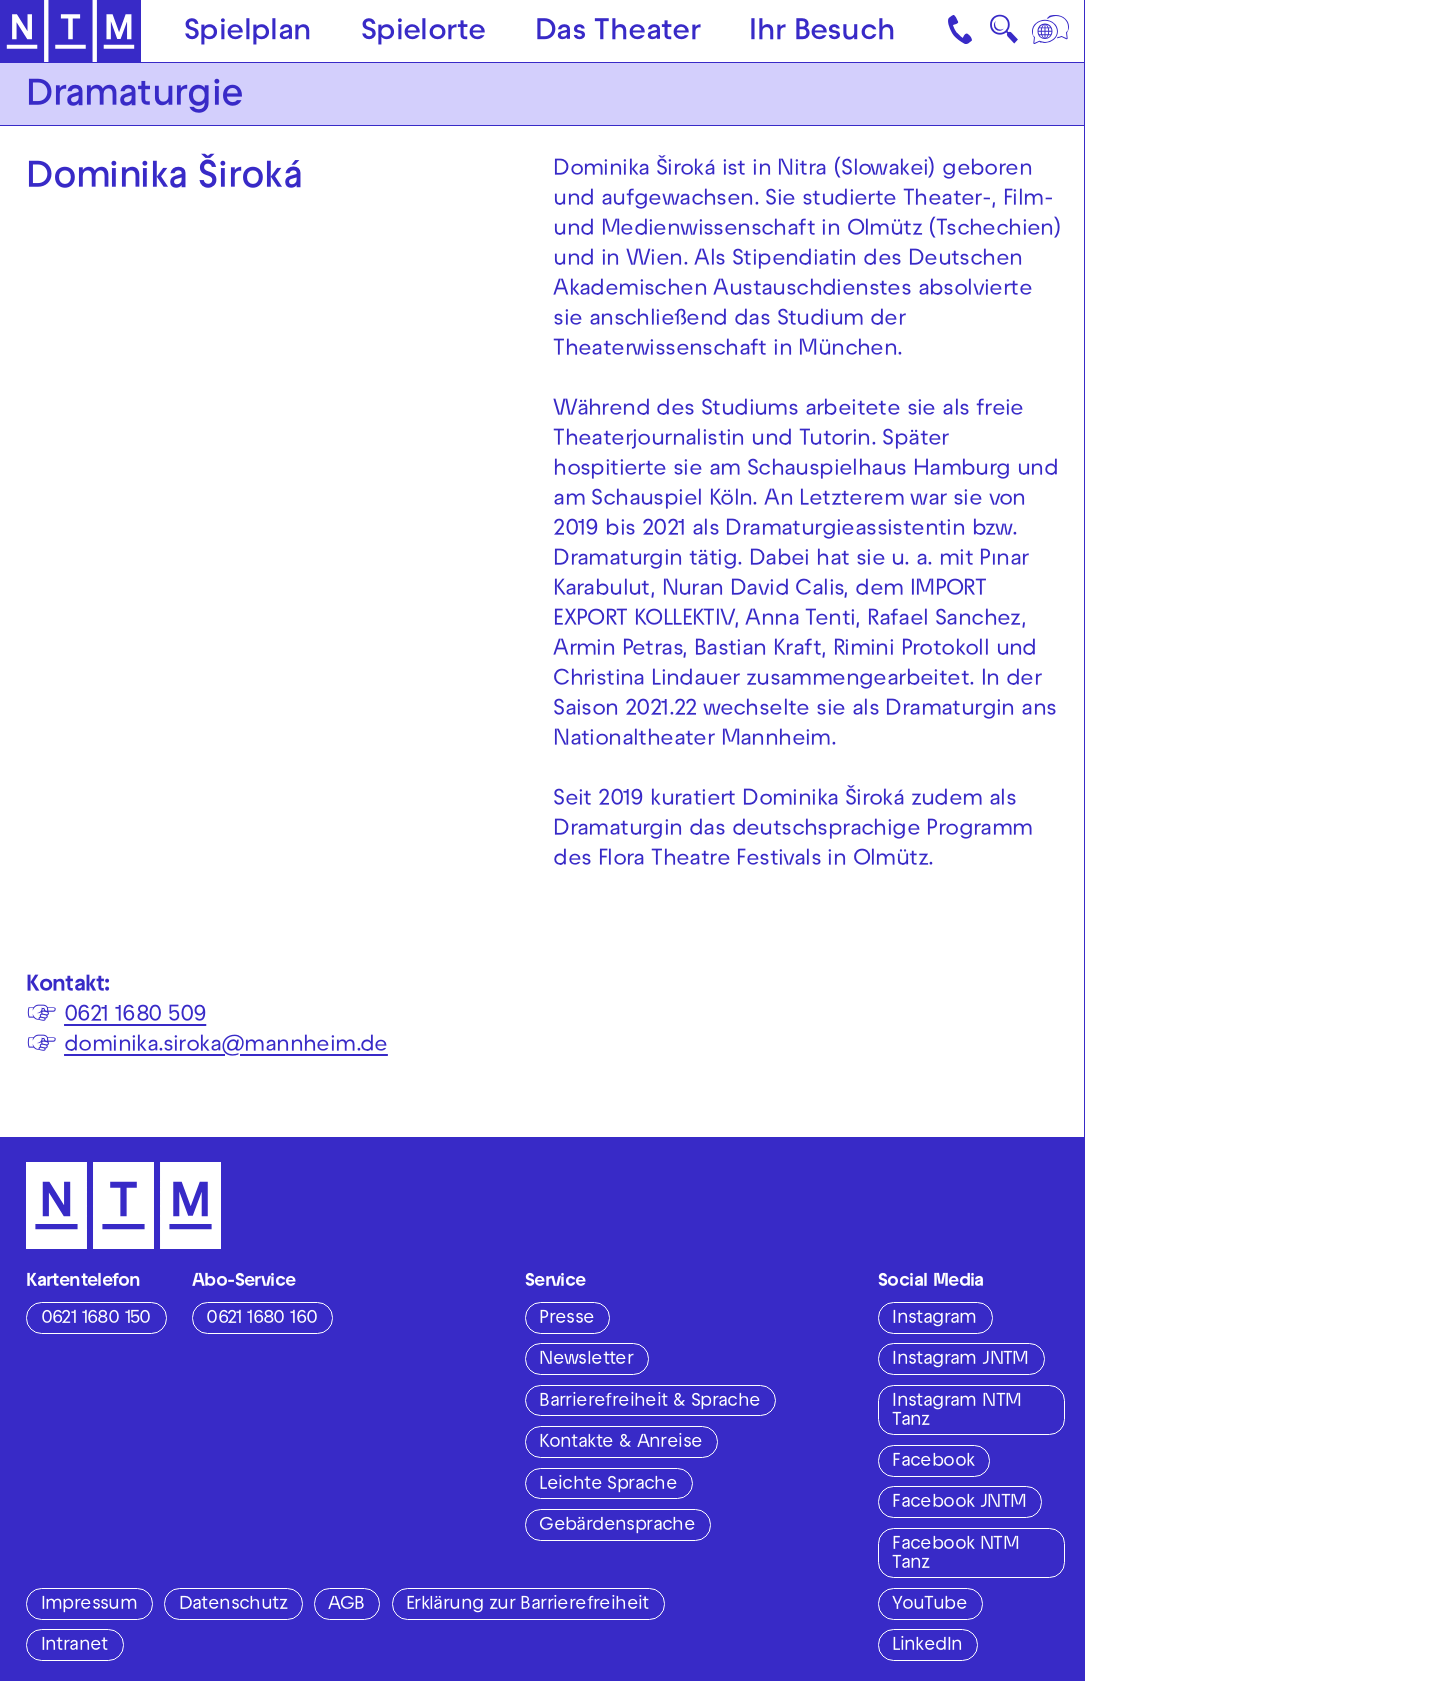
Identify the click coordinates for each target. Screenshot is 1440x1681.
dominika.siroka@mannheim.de (226, 1046)
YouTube (929, 1605)
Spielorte (423, 32)
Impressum (89, 1605)
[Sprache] (1052, 31)
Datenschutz (233, 1605)
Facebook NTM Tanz (955, 1554)
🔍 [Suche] (1003, 35)
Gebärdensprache (617, 1526)
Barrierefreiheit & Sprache (649, 1402)
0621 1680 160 (261, 1319)
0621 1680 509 (135, 1016)
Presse (566, 1319)
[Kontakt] (962, 31)
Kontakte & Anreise (620, 1443)
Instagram (934, 1319)
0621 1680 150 (96, 1319)
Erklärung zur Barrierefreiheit (527, 1605)
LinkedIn (927, 1646)
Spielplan (248, 32)
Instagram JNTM (960, 1360)
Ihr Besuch (822, 32)
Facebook (933, 1462)
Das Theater (617, 32)
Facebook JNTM (959, 1503)
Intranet (74, 1646)
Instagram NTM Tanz (956, 1411)
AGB (346, 1605)
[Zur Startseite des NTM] (71, 31)
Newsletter (586, 1360)
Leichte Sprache (608, 1485)
